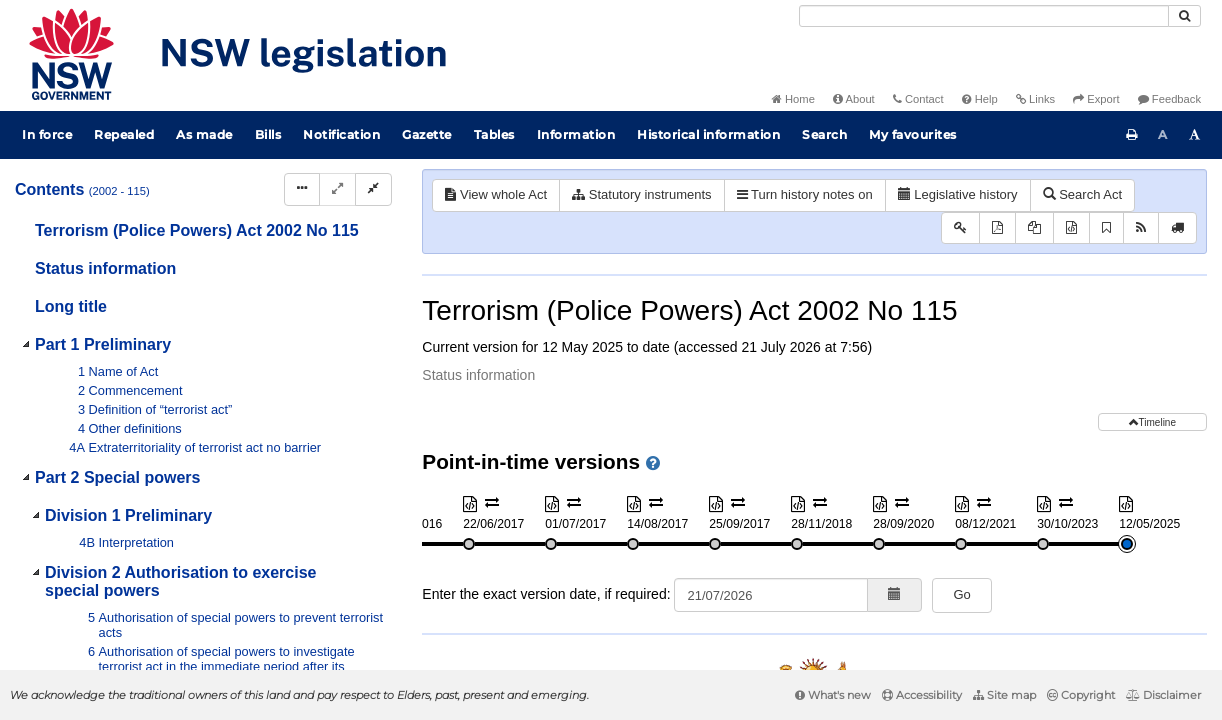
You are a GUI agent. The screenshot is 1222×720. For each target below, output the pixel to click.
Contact (918, 99)
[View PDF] (997, 228)
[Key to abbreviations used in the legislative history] (960, 228)
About (854, 99)
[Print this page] (1132, 135)
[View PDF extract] (1034, 228)
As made (204, 134)
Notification (341, 134)
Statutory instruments (641, 194)
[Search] (984, 16)
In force (47, 134)
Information (576, 134)
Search (824, 134)
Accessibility (922, 695)
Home (793, 99)
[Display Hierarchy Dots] (302, 189)
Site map (1004, 695)
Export (1096, 99)
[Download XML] (1071, 228)
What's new (833, 695)
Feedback (1169, 99)
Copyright (1081, 695)
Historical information (708, 134)
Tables (494, 134)
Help (980, 99)
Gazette (427, 134)
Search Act (1082, 194)
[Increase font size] (1195, 135)
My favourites (913, 134)
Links (1035, 99)
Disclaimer (1163, 695)
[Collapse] (373, 189)
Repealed (124, 134)
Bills (268, 134)
